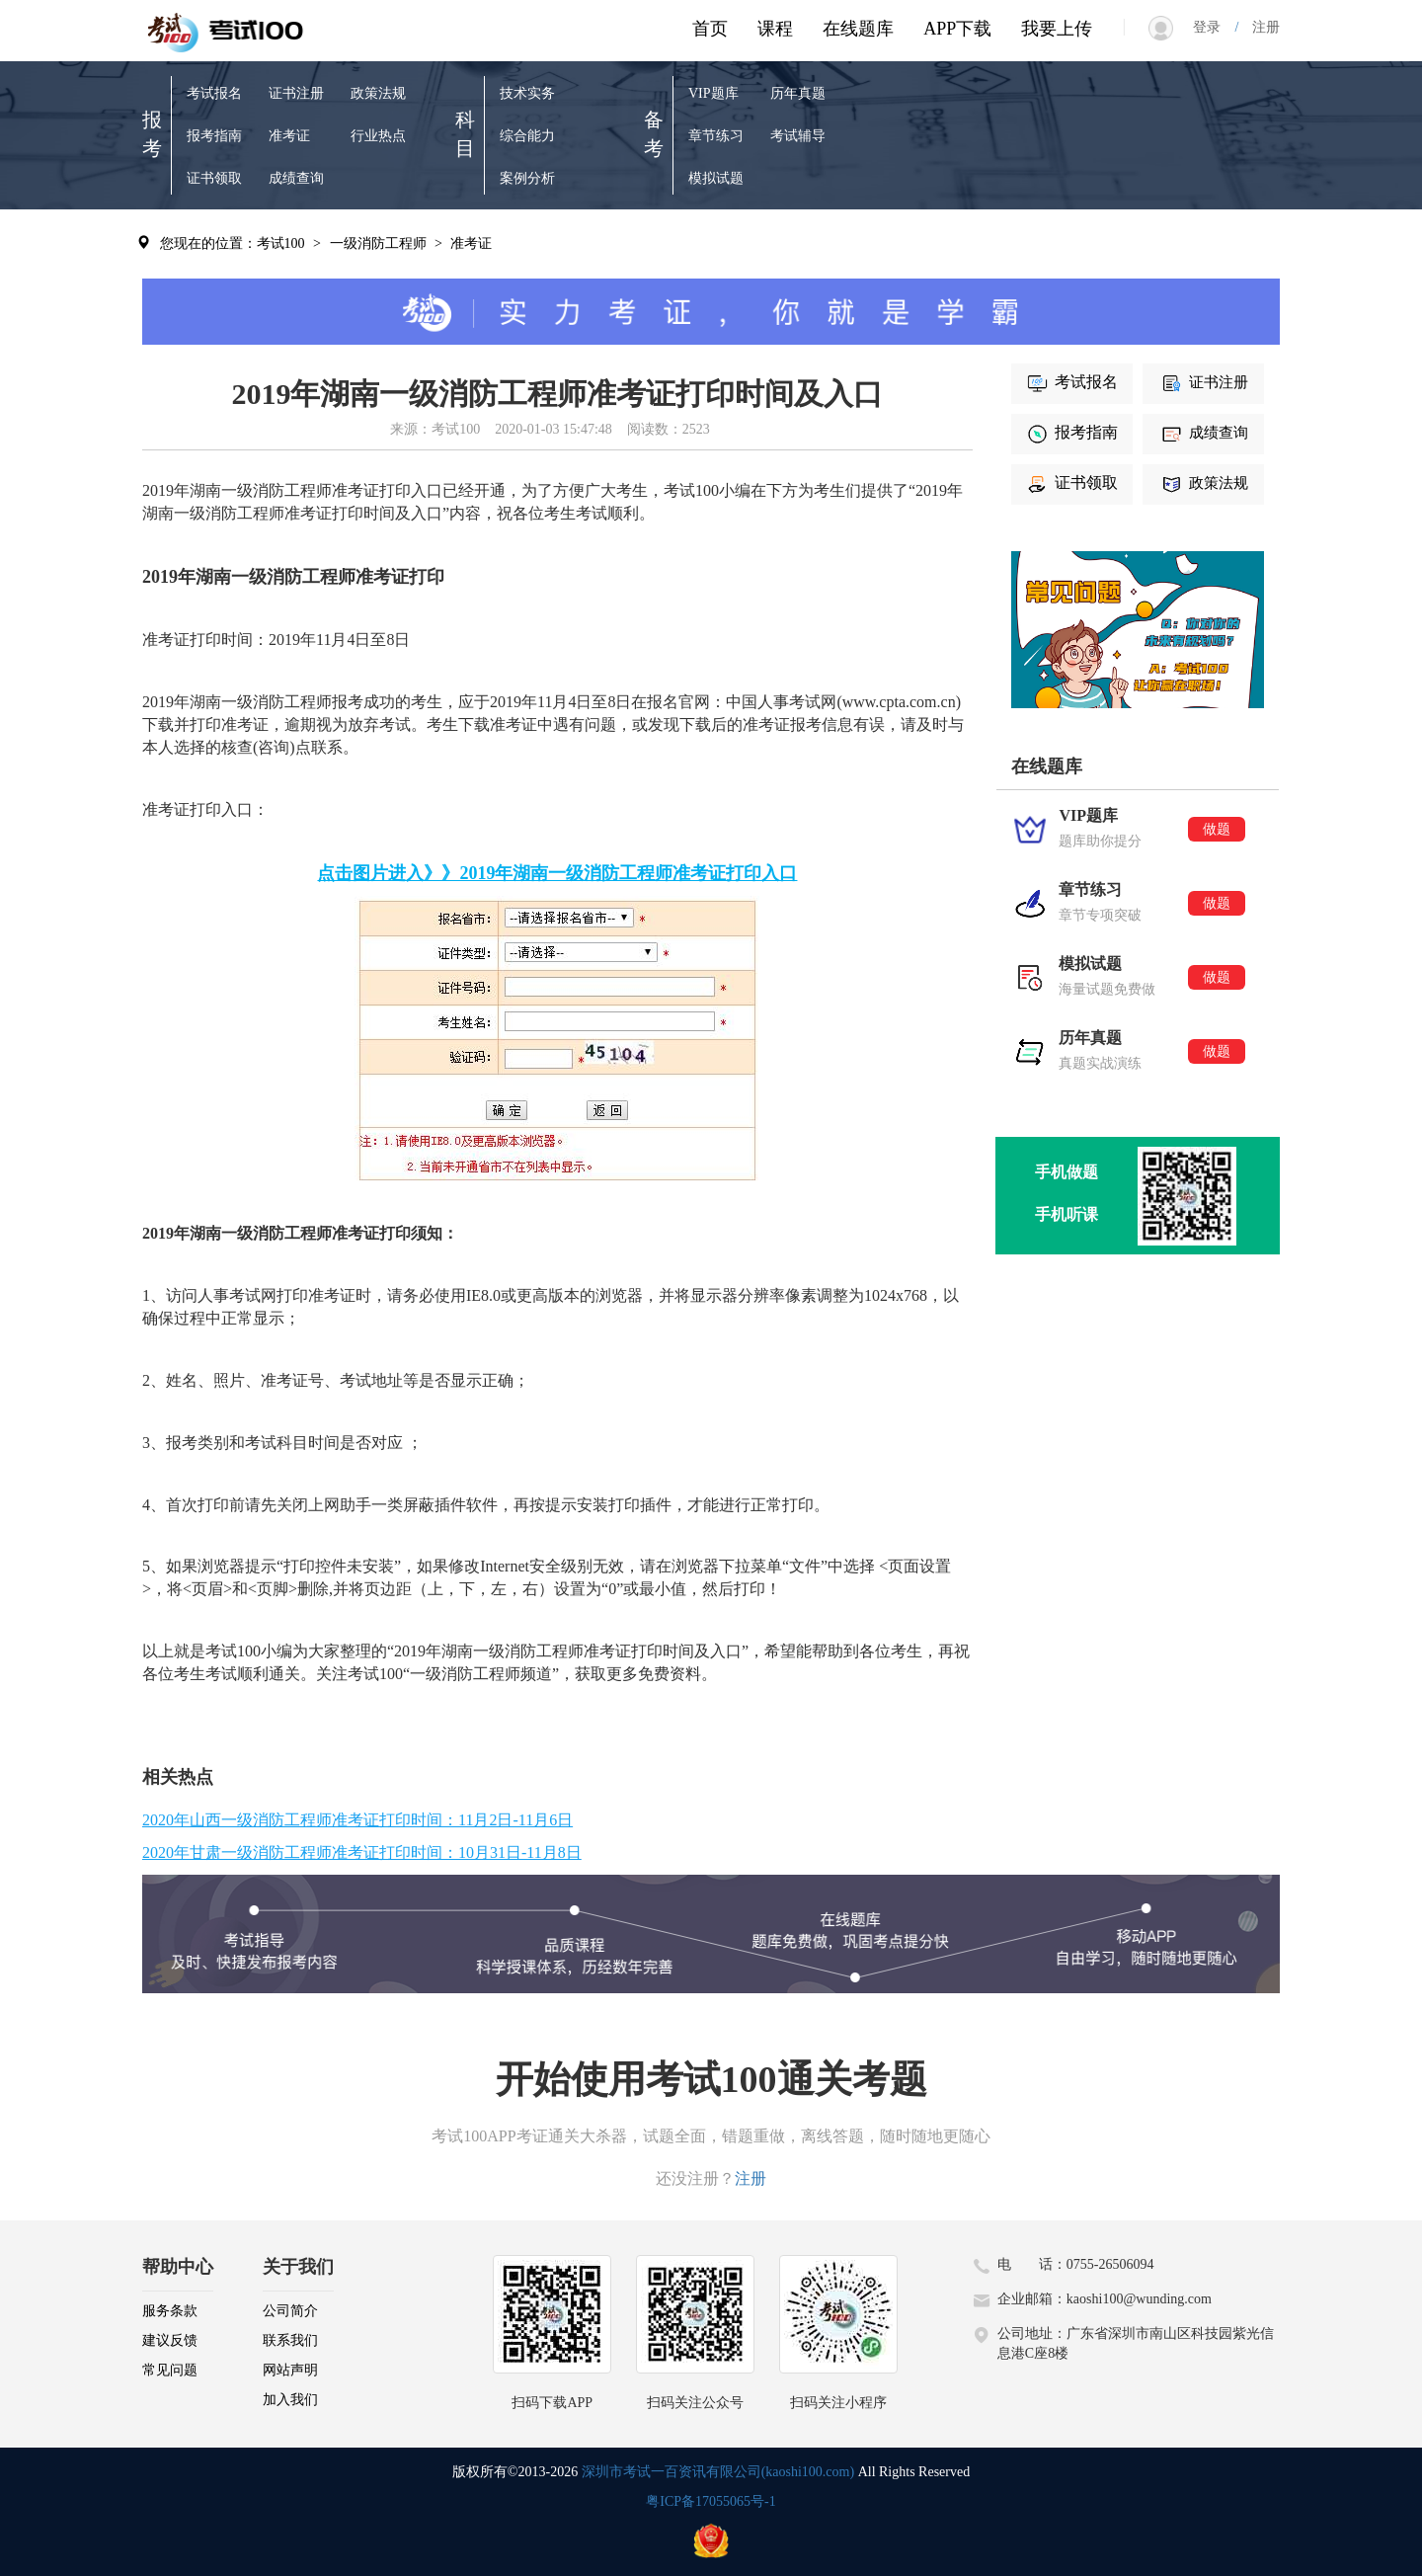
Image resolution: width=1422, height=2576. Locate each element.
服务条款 (170, 2310)
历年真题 (798, 93)
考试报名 (214, 93)
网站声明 (290, 2370)
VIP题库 (713, 93)
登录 (1213, 27)
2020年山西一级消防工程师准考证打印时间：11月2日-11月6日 (357, 1819)
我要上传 (1056, 29)
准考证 (289, 135)
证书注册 (296, 93)
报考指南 (214, 135)
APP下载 (957, 29)
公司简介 (290, 2310)
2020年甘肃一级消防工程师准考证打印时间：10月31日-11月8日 (362, 1852)
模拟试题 (716, 178)
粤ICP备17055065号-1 (710, 2501)
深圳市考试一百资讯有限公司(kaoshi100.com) (718, 2471)
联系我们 (290, 2340)
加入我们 (290, 2399)
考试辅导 (798, 135)
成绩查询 (296, 178)
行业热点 (378, 135)
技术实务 (527, 93)
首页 (710, 29)
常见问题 (170, 2370)
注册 (1259, 27)
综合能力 (527, 135)
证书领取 (214, 178)
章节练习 (716, 135)
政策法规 (378, 93)
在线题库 (858, 29)
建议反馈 (170, 2340)
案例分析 (527, 178)
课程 (775, 29)
